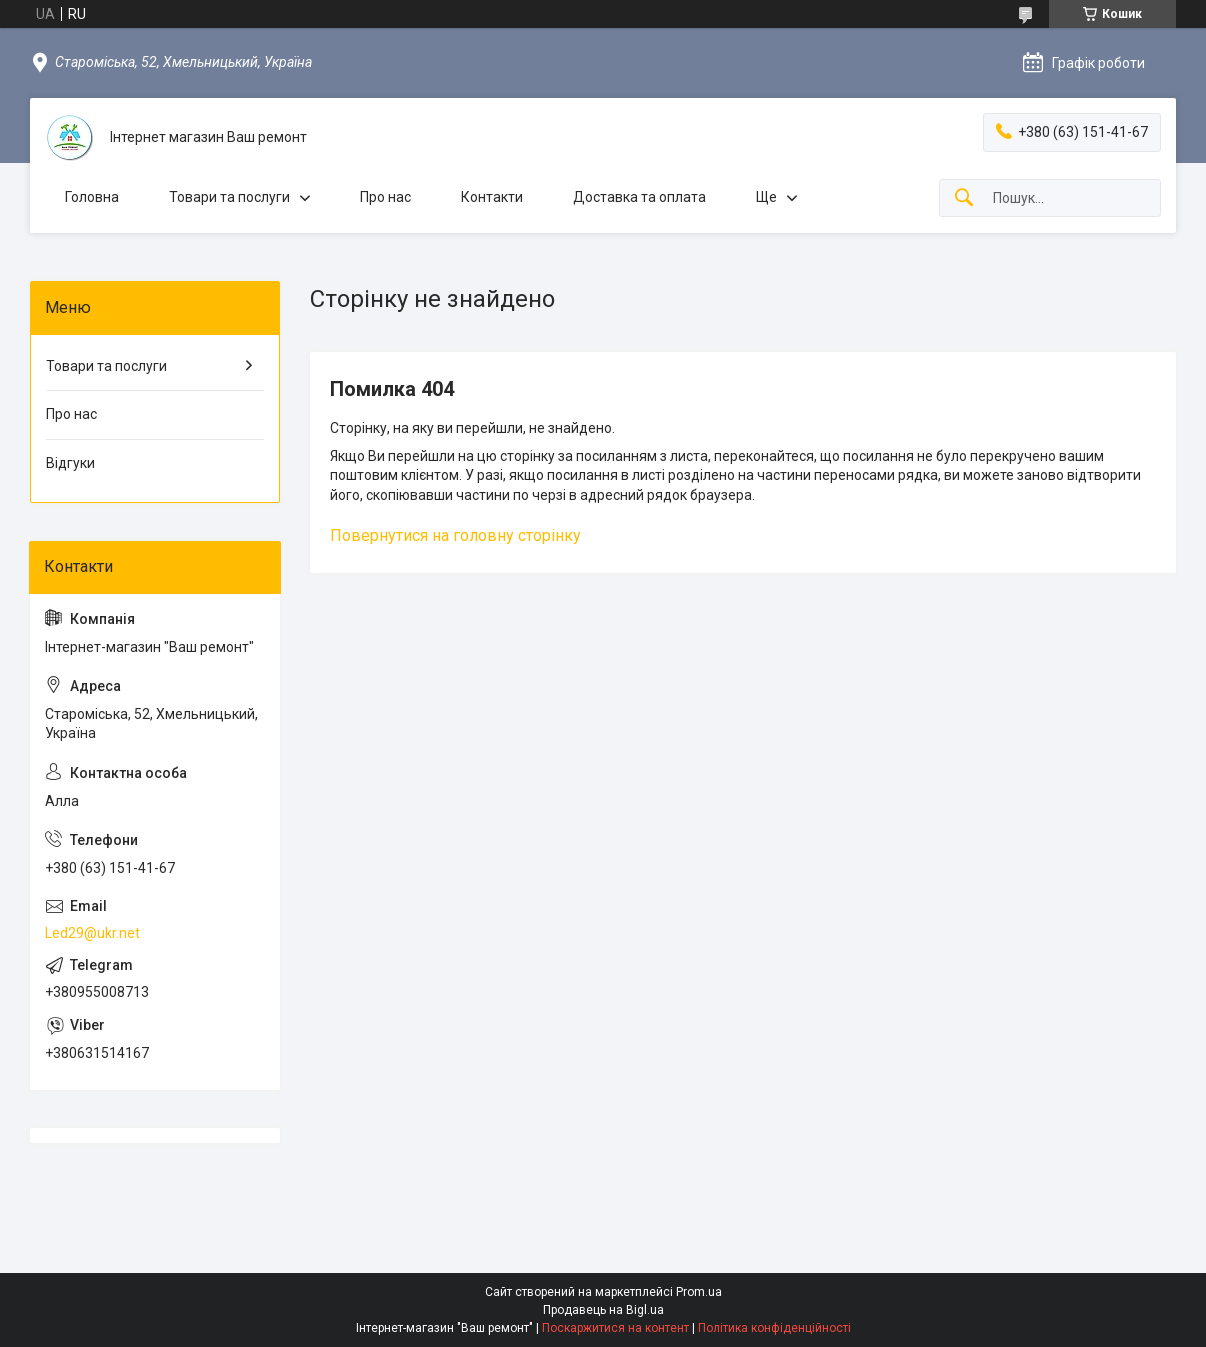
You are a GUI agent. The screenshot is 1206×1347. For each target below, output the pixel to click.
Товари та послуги (229, 197)
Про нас (385, 197)
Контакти (492, 197)
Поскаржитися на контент (615, 1328)
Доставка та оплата (639, 197)
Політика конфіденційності (774, 1328)
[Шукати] (964, 198)
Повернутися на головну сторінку (455, 535)
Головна (92, 197)
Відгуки (70, 463)
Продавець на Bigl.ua (603, 1310)
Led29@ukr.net (92, 933)
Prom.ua (699, 1292)
